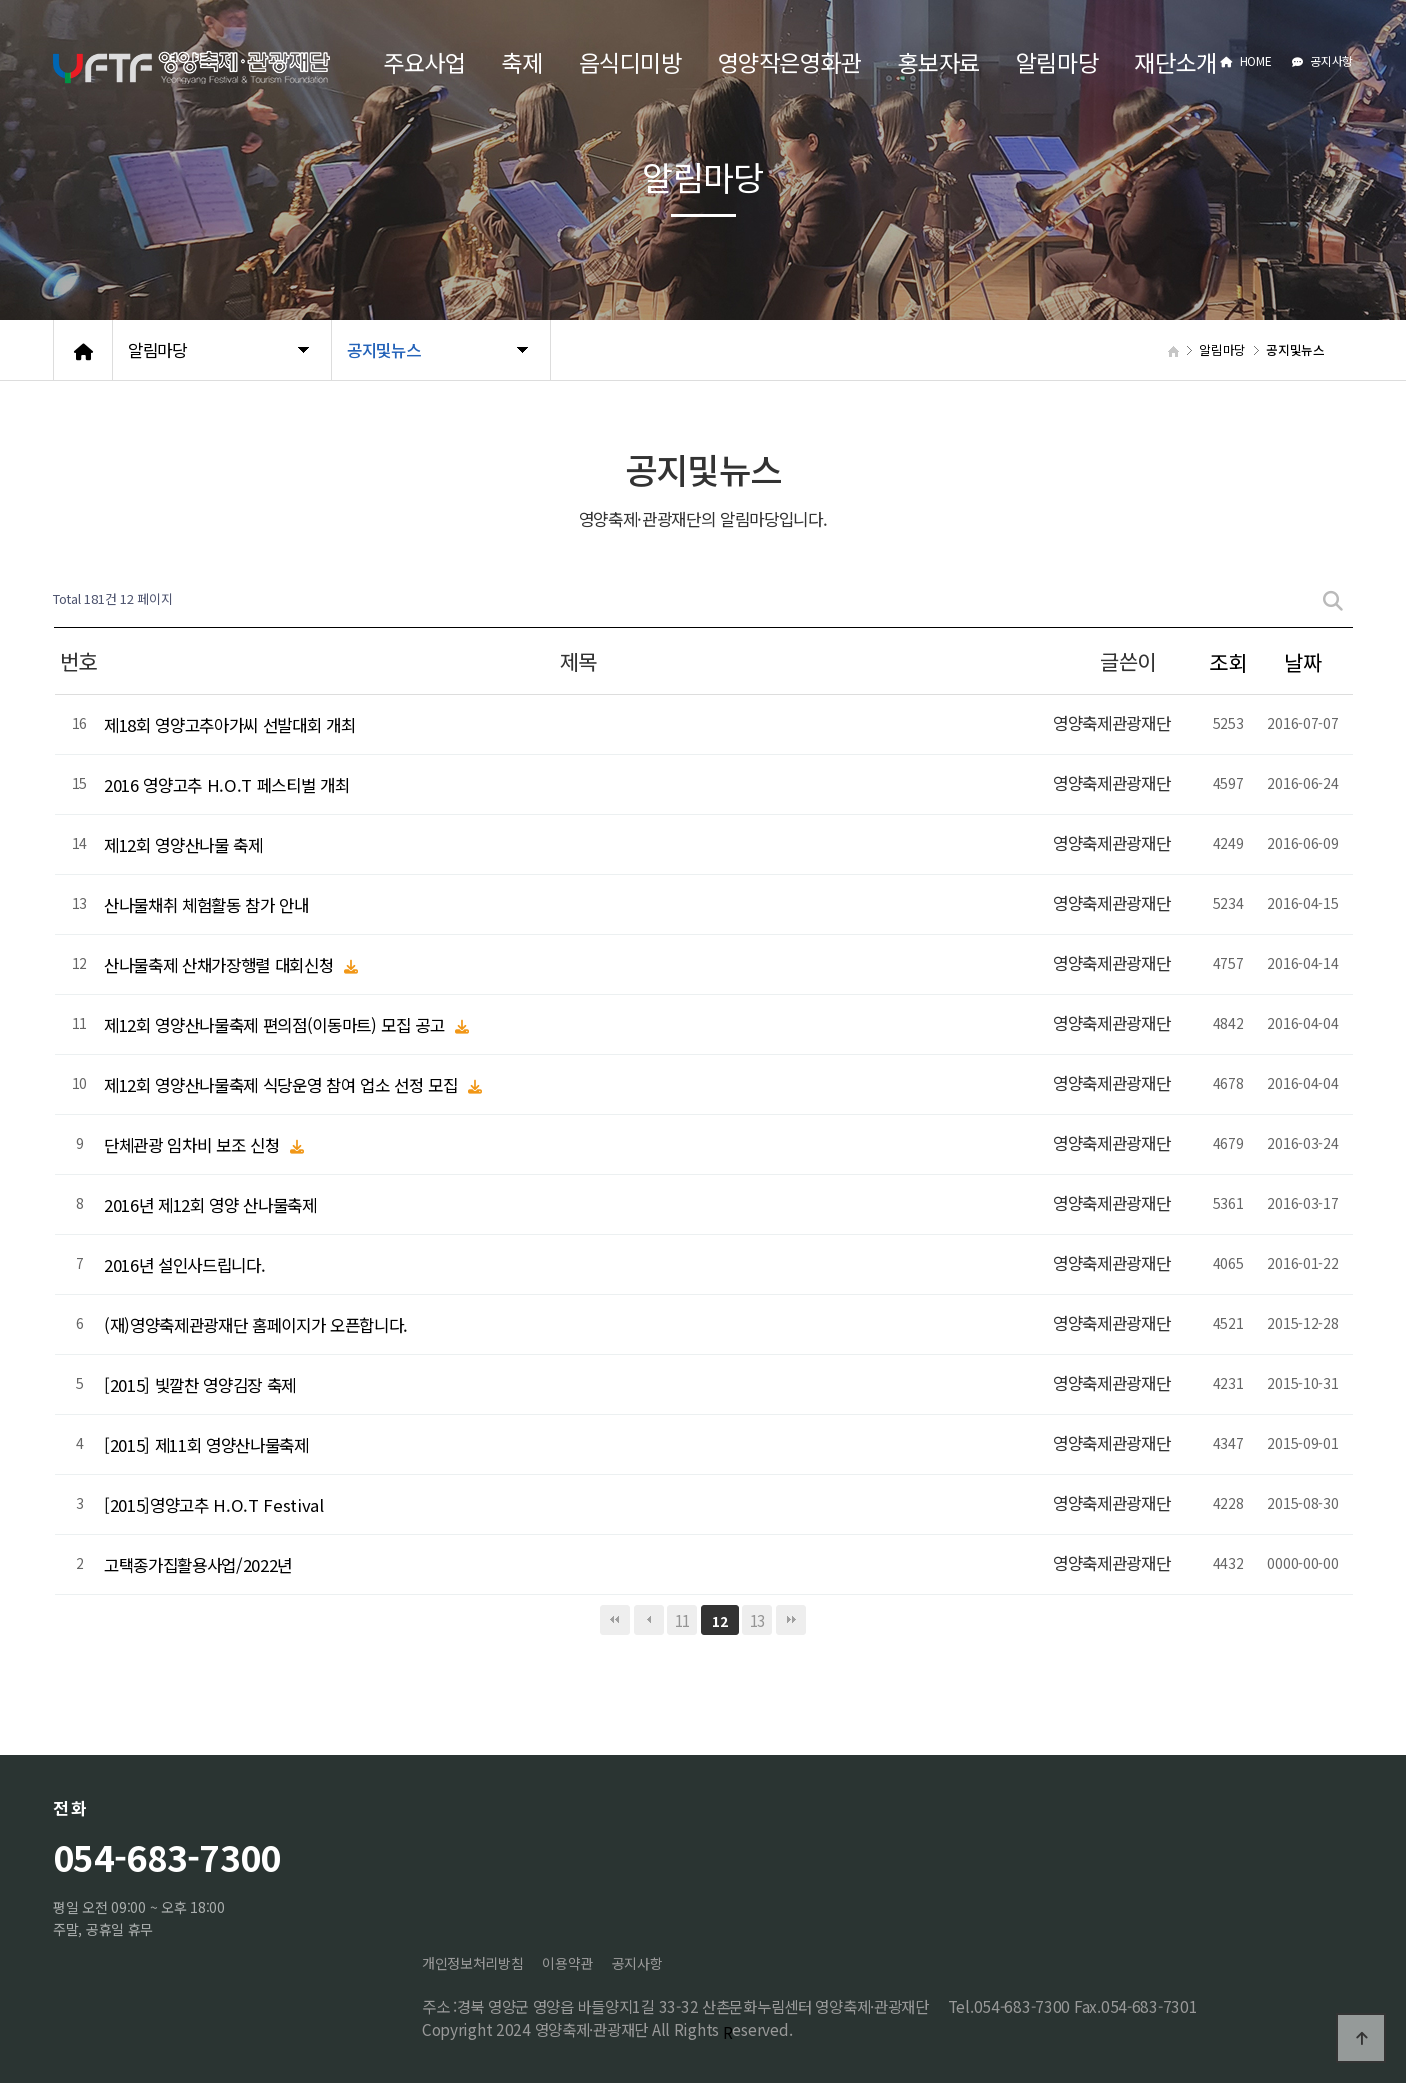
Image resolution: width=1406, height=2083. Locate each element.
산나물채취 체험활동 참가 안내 (206, 904)
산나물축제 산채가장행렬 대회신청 (221, 964)
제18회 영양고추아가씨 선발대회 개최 (229, 724)
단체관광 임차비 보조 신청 (194, 1144)
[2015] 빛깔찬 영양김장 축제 (200, 1384)
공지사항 (1322, 60)
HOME (1245, 60)
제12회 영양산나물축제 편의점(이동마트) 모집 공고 (276, 1024)
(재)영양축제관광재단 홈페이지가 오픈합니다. (256, 1324)
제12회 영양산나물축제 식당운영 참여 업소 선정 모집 (283, 1084)
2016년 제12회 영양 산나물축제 (210, 1204)
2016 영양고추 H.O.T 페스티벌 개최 (226, 784)
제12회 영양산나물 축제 (183, 844)
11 (682, 1620)
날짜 (1302, 662)
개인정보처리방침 (473, 1963)
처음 (615, 1620)
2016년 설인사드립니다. (184, 1264)
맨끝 (791, 1620)
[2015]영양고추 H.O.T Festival (214, 1504)
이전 (649, 1620)
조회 (1227, 662)
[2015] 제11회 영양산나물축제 (206, 1444)
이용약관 (567, 1963)
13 (757, 1620)
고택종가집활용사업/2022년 (198, 1564)
